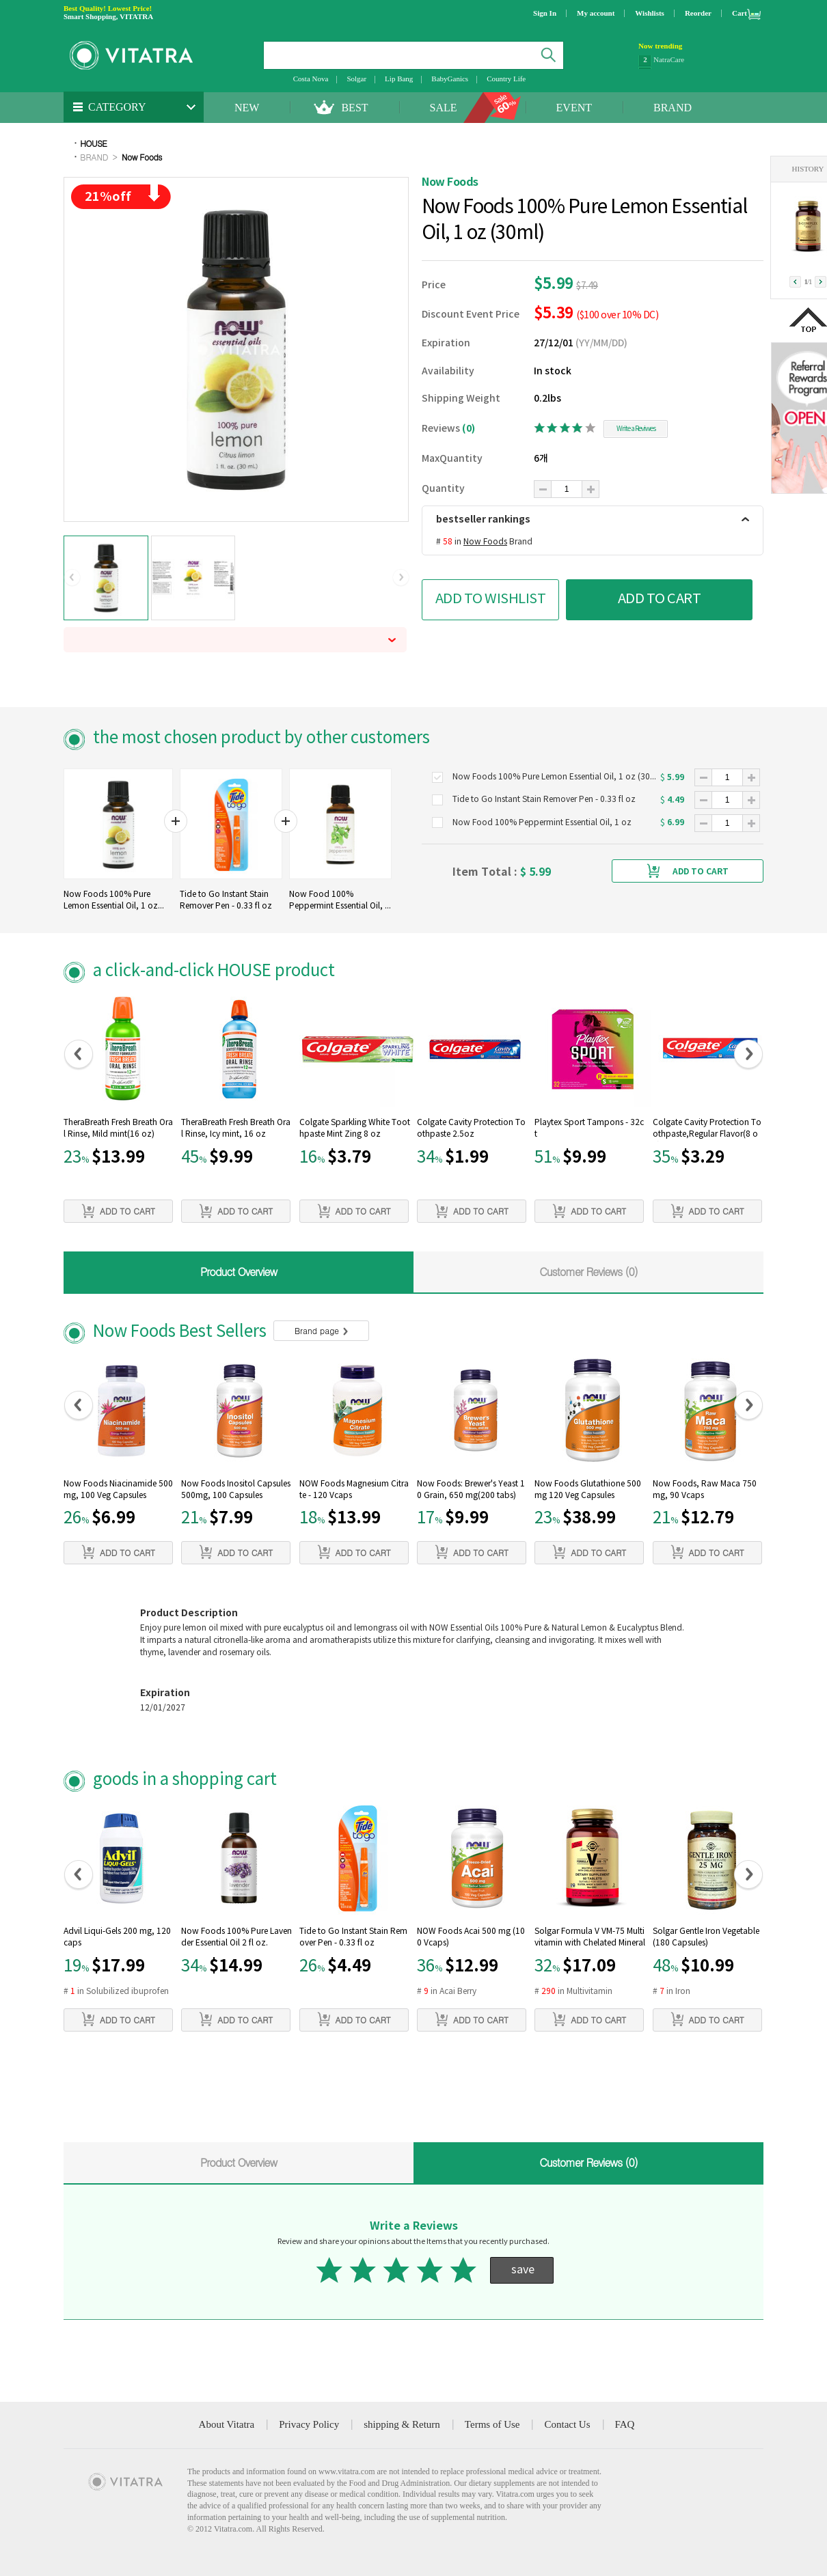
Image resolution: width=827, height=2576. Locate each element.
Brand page (321, 1330)
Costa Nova (311, 78)
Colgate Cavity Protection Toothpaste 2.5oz (471, 1128)
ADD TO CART (659, 599)
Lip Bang (399, 78)
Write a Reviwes (635, 429)
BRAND (672, 107)
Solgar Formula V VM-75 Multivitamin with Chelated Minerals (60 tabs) (589, 1938)
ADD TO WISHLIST (490, 599)
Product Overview (238, 1271)
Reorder (698, 13)
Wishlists (649, 13)
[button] (72, 578)
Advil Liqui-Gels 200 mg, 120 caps (117, 1937)
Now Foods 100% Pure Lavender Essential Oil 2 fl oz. (236, 1937)
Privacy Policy (309, 2424)
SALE (443, 107)
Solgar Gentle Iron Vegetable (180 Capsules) (706, 1937)
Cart (739, 13)
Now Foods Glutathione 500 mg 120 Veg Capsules (587, 1490)
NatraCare (668, 61)
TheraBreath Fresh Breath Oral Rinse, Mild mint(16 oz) (118, 1128)
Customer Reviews (588, 1271)
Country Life (506, 78)
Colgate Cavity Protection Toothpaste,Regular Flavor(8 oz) (707, 1129)
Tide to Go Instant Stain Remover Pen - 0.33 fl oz (353, 1937)
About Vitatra (227, 2424)
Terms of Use (492, 2424)
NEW (246, 107)
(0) (468, 428)
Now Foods (142, 157)
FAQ (625, 2424)
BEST (354, 107)
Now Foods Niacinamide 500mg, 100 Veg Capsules (118, 1490)
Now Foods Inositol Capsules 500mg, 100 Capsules (235, 1490)
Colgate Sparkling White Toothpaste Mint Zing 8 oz (354, 1128)
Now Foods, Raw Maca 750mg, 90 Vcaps (705, 1490)
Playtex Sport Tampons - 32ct (589, 1128)
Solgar (356, 78)
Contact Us (567, 2424)
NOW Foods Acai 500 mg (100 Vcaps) (471, 1937)
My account (595, 13)
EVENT (574, 107)
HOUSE (93, 143)
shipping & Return (402, 2424)
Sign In (544, 13)
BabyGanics (449, 78)
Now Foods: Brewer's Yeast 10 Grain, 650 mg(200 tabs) (471, 1490)
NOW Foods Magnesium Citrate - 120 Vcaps (354, 1490)
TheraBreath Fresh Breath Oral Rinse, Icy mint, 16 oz (235, 1128)
